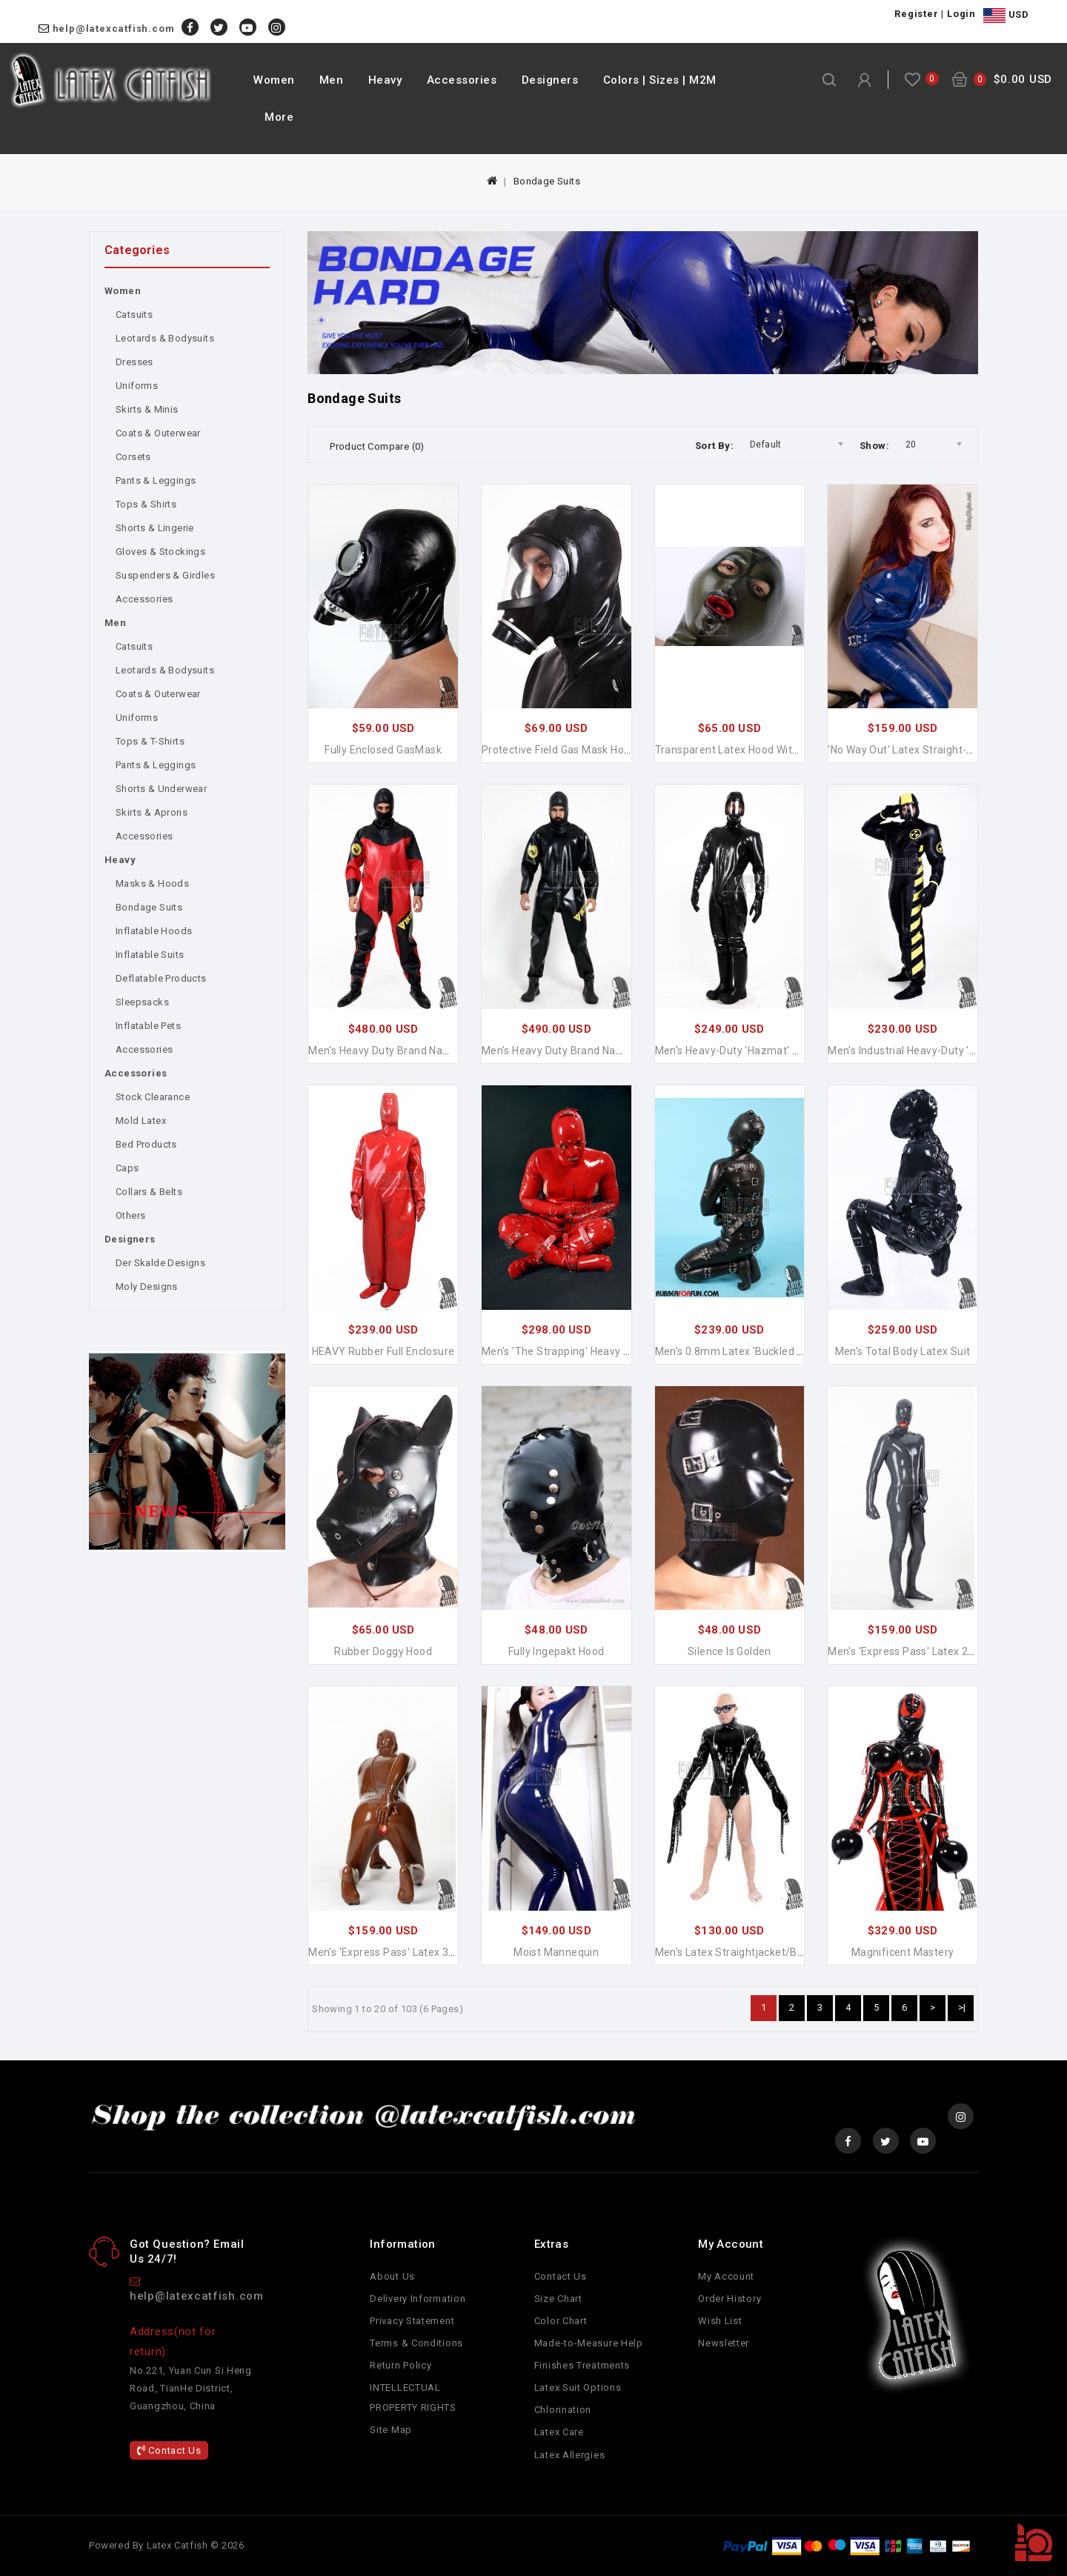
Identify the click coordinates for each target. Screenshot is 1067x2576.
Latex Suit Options (578, 2387)
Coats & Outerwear (158, 433)
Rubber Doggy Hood (383, 1651)
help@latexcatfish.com (114, 28)
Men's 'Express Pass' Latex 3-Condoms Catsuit (423, 1952)
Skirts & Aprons (151, 812)
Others (130, 1215)
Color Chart (561, 2320)
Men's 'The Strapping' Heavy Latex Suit (577, 1351)
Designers (550, 80)
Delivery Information (417, 2298)
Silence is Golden (729, 1651)
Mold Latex (141, 1120)
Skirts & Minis (147, 409)
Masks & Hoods (152, 883)
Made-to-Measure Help (588, 2343)
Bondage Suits (546, 181)
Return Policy (400, 2365)
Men (331, 80)
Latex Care (559, 2431)
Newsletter (723, 2343)
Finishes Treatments (582, 2365)
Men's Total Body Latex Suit (903, 1351)
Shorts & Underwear (161, 788)
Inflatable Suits (150, 954)
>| (962, 2007)
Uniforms (137, 385)
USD (1005, 15)
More (279, 117)
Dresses (134, 361)
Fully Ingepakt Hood (556, 1651)
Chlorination (562, 2409)
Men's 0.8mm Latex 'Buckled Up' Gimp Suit (759, 1351)
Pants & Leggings (156, 480)
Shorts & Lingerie (155, 527)
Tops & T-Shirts (150, 741)
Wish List (720, 2320)
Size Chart (558, 2298)
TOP (1033, 2542)
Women (274, 80)
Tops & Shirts (146, 504)
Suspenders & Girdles (165, 575)
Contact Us (169, 2450)
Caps (127, 1168)
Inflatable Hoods (154, 930)
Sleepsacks (142, 1002)
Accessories (462, 80)
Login (961, 13)
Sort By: (714, 445)
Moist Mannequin (556, 1952)
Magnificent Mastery (902, 1952)
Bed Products (146, 1144)
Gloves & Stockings (160, 551)
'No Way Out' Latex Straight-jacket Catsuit (933, 750)
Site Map (391, 2429)
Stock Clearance (153, 1096)
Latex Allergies (569, 2454)
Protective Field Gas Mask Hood (559, 750)
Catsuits (134, 314)
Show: (874, 445)
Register (916, 13)
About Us (392, 2276)
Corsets (133, 456)
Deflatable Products (161, 978)
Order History (729, 2298)
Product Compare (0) (377, 446)
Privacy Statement (412, 2320)
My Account (726, 2276)
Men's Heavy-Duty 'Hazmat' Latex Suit (748, 1050)
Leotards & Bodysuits (165, 338)
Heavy (385, 80)
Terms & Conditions (416, 2343)
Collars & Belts (149, 1191)
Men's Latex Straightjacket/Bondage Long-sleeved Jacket (798, 1952)
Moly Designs (147, 1286)
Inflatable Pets (148, 1025)
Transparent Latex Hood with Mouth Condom (766, 750)
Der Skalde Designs (160, 1262)
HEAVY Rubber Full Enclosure (383, 1351)
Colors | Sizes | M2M (660, 80)
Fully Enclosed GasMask (383, 750)
